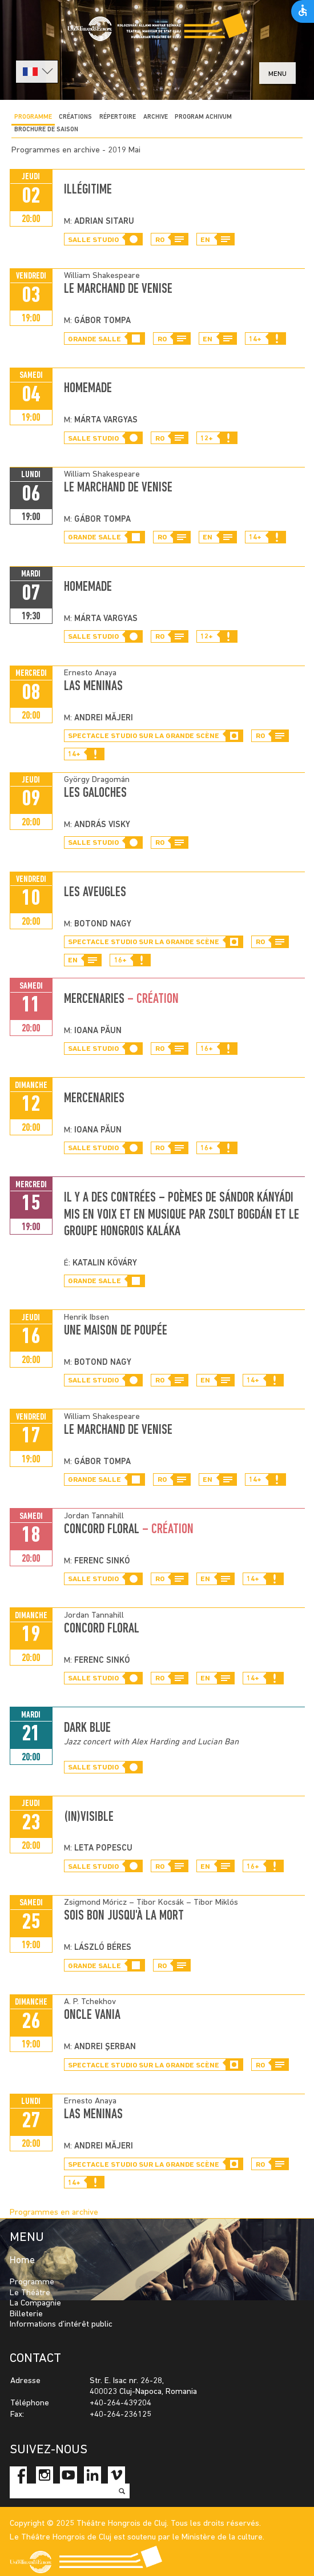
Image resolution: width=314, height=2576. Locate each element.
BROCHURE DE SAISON (46, 130)
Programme (33, 117)
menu (277, 74)
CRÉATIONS (75, 117)
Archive (155, 117)
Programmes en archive (54, 2212)
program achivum (203, 117)
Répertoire (117, 117)
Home (22, 2260)
